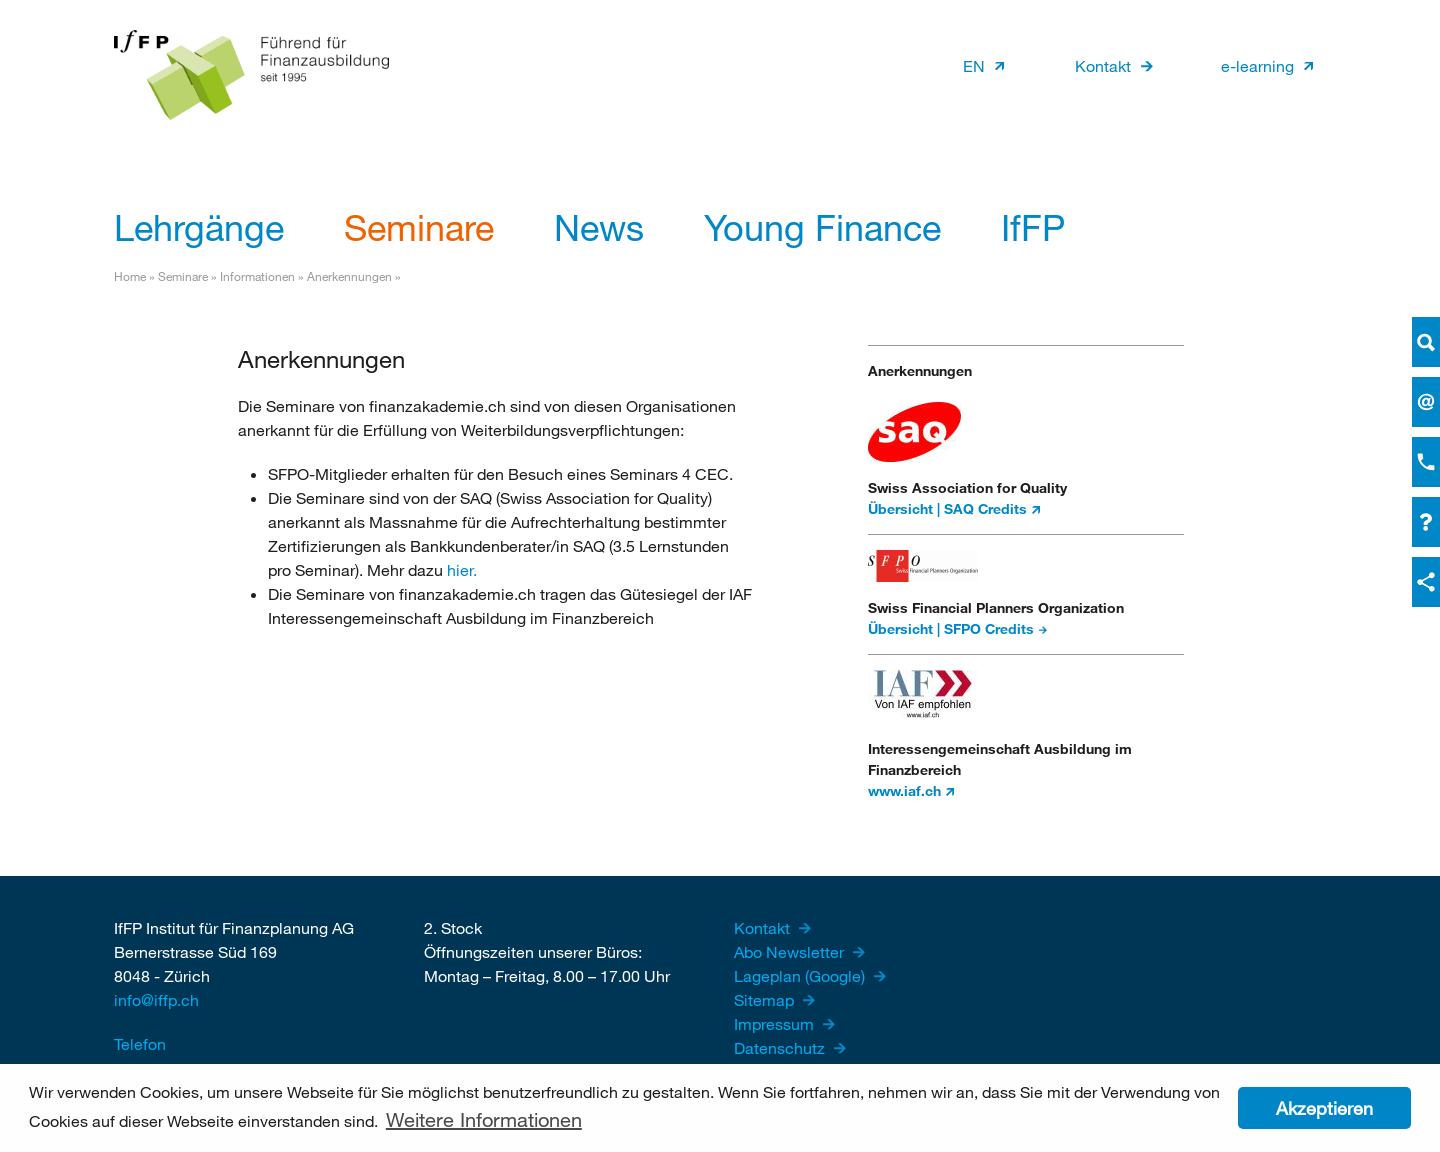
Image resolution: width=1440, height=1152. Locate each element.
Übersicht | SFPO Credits (951, 628)
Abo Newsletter (791, 951)
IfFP (1033, 227)
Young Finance (822, 227)
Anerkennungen (351, 276)
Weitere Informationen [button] (484, 1119)
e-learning (1257, 65)
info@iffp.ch (156, 999)
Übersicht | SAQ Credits (947, 508)
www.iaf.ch (904, 790)
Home (130, 276)
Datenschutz (781, 1047)
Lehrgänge (199, 227)
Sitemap (766, 999)
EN (974, 65)
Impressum (776, 1023)
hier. (462, 569)
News (599, 227)
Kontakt (1103, 65)
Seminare (419, 227)
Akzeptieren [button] (1324, 1108)
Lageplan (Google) (801, 975)
